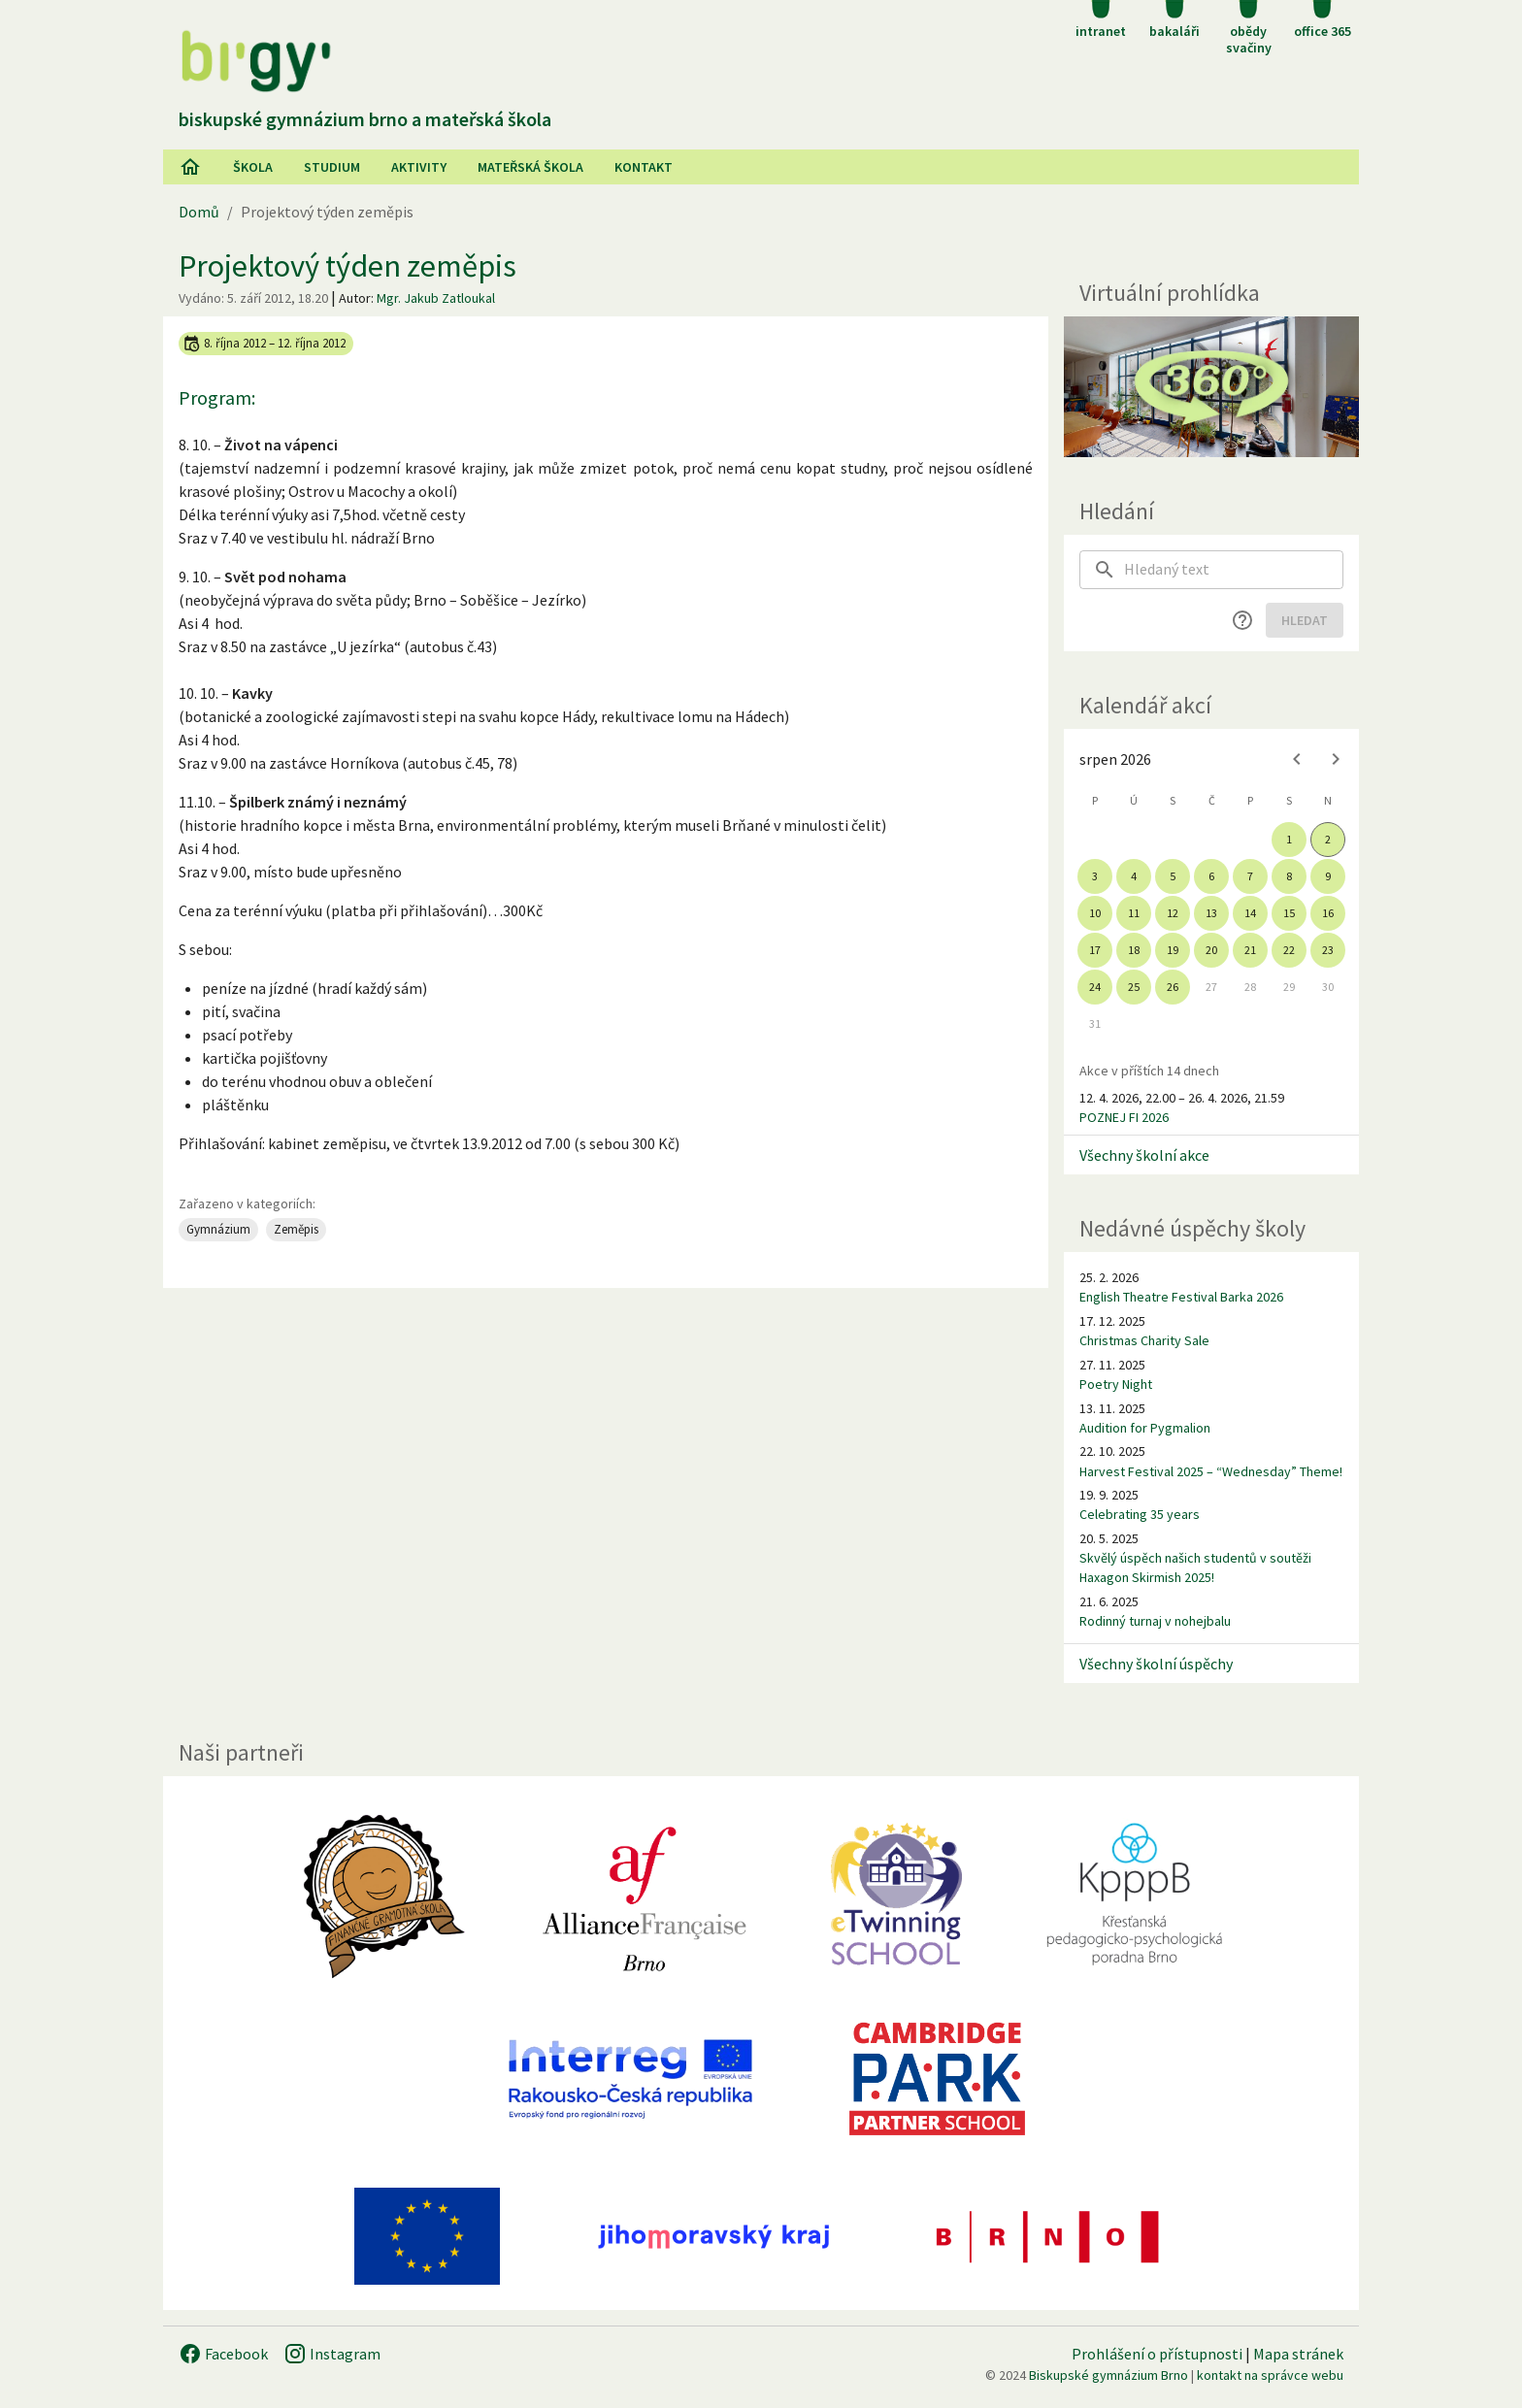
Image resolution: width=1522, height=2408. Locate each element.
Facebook (223, 2353)
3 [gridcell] (1095, 876)
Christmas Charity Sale (1144, 1340)
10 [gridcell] (1095, 913)
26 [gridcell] (1172, 986)
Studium (332, 167)
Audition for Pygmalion (1144, 1427)
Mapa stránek (1298, 2353)
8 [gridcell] (1289, 876)
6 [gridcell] (1211, 876)
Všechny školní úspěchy (1156, 1663)
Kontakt (643, 167)
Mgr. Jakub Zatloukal (436, 298)
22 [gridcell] (1289, 949)
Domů (199, 211)
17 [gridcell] (1095, 949)
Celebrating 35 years (1139, 1514)
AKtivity (419, 167)
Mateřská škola (530, 167)
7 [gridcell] (1250, 876)
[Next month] (1335, 759)
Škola (253, 167)
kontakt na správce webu (1270, 2375)
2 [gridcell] (1328, 839)
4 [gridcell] (1134, 876)
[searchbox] (1233, 569)
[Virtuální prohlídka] (1211, 386)
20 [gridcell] (1211, 949)
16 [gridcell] (1328, 913)
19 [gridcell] (1172, 949)
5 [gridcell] (1172, 876)
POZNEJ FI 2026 (1124, 1117)
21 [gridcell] (1250, 949)
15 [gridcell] (1289, 913)
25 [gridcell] (1134, 986)
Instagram (331, 2353)
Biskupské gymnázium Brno (1108, 2375)
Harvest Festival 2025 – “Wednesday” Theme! (1210, 1471)
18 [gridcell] (1134, 949)
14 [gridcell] (1250, 913)
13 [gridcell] (1211, 913)
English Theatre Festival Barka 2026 (1181, 1296)
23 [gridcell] (1328, 949)
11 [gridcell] (1134, 913)
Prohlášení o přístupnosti (1157, 2353)
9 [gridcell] (1328, 876)
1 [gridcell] (1289, 839)
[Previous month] (1296, 759)
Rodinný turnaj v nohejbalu (1155, 1621)
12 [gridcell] (1172, 913)
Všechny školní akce (1144, 1155)
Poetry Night (1115, 1384)
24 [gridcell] (1095, 986)
